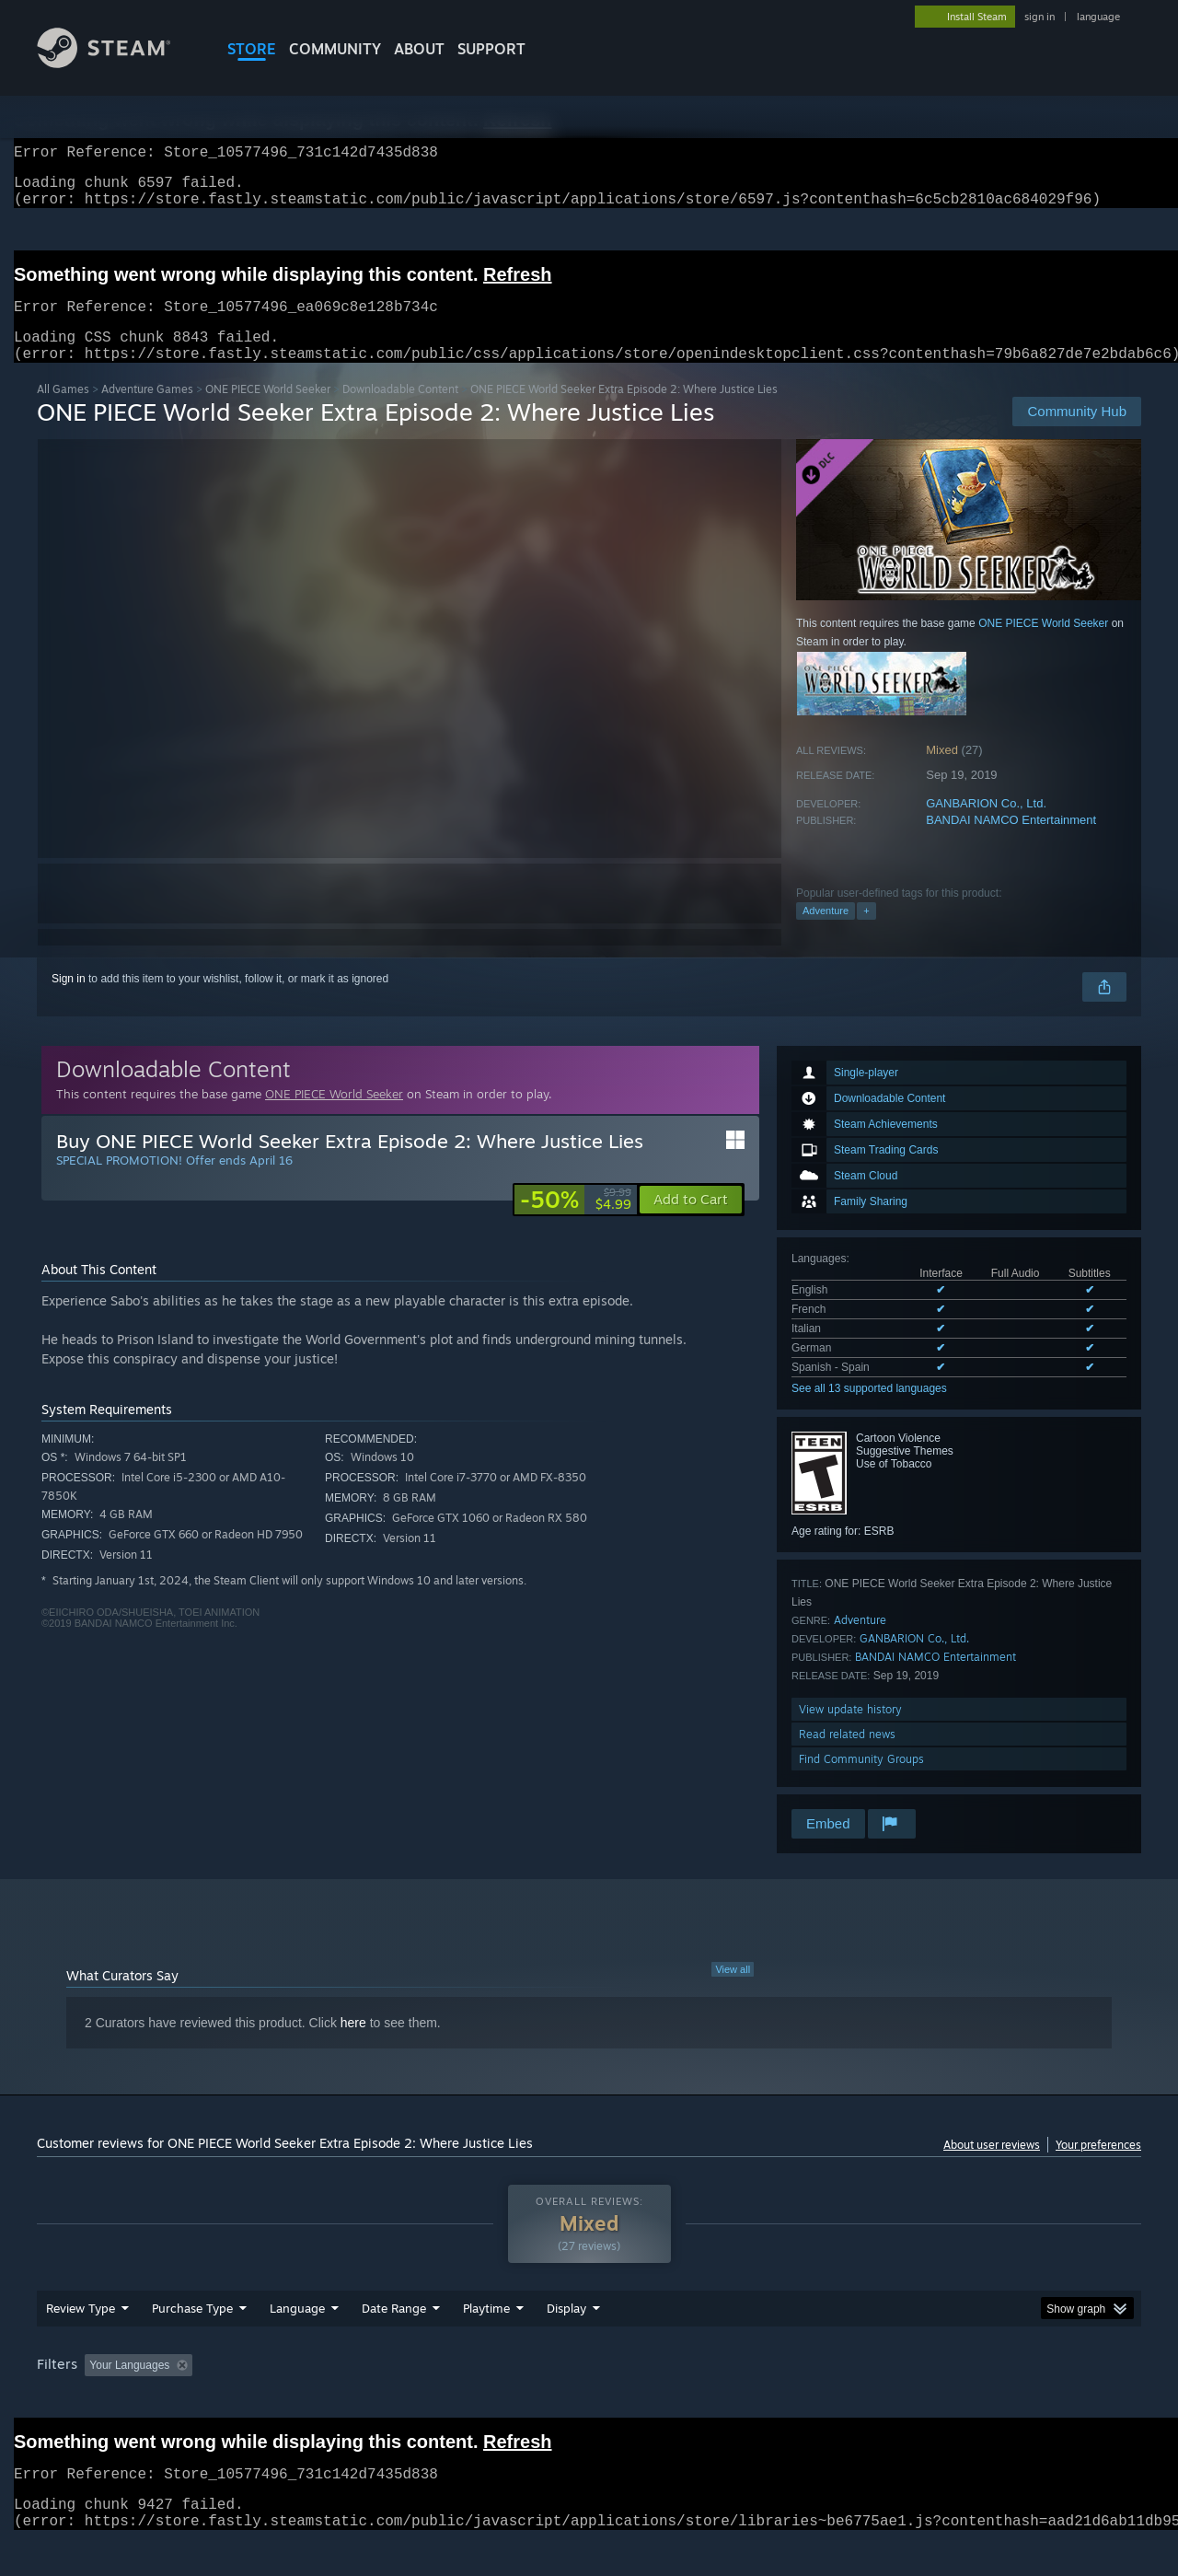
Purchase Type (192, 2343)
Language (297, 2343)
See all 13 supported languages (869, 1410)
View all (732, 1991)
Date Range (394, 2343)
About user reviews (991, 2167)
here (353, 2044)
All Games (63, 411)
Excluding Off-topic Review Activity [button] (315, 2400)
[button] (691, 1221)
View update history (850, 1731)
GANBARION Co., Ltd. (986, 825)
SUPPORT (491, 49)
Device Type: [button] (980, 2400)
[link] (575, 1221)
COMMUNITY (335, 49)
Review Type (80, 2343)
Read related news (847, 1756)
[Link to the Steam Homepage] (118, 63)
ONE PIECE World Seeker (267, 411)
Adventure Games (147, 411)
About (419, 49)
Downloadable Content (400, 411)
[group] (589, 2401)
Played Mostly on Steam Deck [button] (590, 2400)
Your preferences (1098, 2167)
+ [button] (866, 932)
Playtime (486, 2343)
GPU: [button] (900, 2400)
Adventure (826, 932)
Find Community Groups (861, 1781)
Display (566, 2343)
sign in (1039, 16)
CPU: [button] (839, 2400)
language (1098, 16)
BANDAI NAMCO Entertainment (1011, 842)
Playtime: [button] (457, 2400)
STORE (251, 49)
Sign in (69, 1000)
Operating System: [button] (744, 2400)
